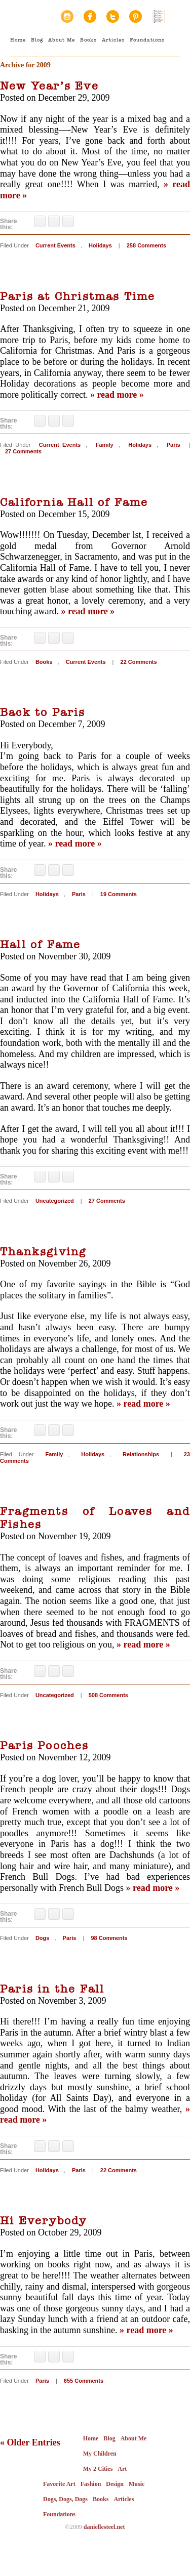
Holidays (100, 245)
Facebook (90, 16)
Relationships (141, 1454)
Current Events (55, 245)
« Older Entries (30, 2442)
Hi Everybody (43, 2220)
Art (122, 2468)
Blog (37, 39)
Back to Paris (43, 712)
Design (115, 2483)
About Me (61, 39)
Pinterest (135, 16)
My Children (100, 2453)
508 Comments (108, 1695)
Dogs (42, 1938)
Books (88, 39)
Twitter (112, 16)
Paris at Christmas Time (78, 296)
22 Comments (139, 662)
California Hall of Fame (74, 502)
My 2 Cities (98, 2468)
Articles (113, 39)
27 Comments (23, 451)
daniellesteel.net (104, 2526)
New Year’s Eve (49, 86)
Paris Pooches (44, 1745)
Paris (173, 445)
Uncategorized (54, 1201)
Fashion (91, 2483)
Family (104, 445)
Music (136, 2483)
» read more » (117, 395)
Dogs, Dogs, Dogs (65, 2499)
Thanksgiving (43, 1251)
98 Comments (109, 1938)
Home (18, 39)
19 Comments (118, 894)
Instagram (67, 16)
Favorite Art (59, 2483)
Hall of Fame (40, 944)
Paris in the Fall (52, 1989)
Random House (158, 16)
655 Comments (83, 2381)
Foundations (147, 39)
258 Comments (146, 245)
